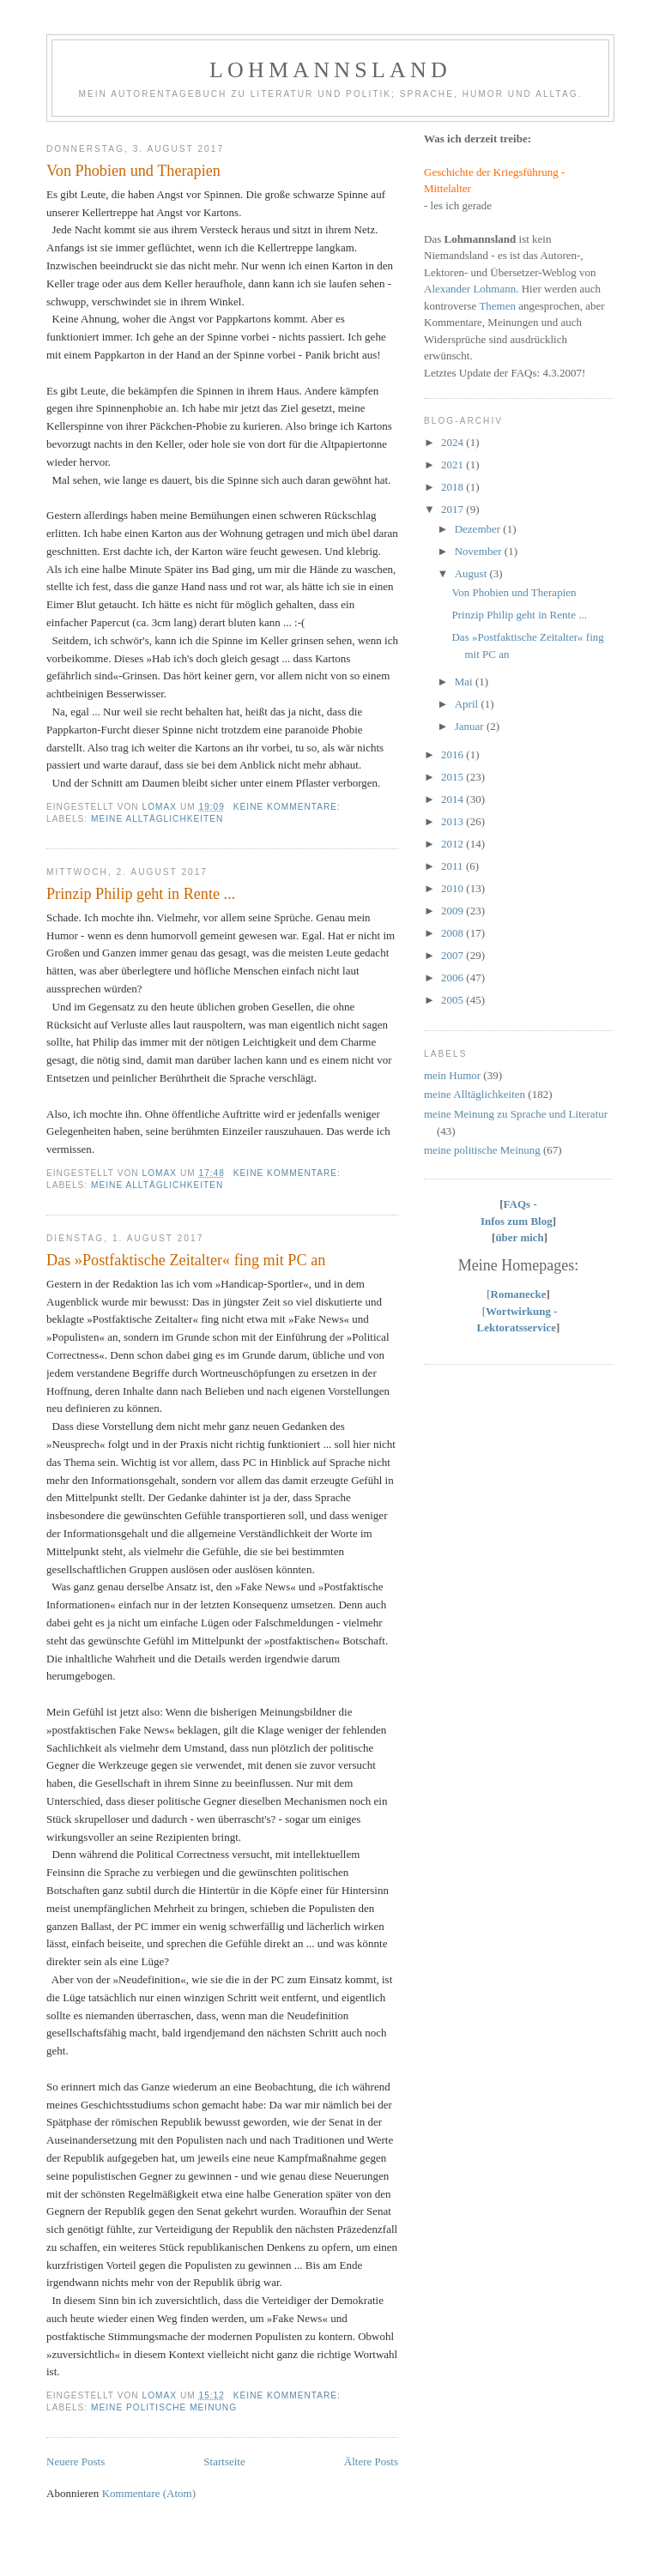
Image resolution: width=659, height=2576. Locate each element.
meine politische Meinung (164, 2407)
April (468, 703)
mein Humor (452, 1075)
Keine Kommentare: (288, 806)
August (472, 573)
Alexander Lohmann (470, 288)
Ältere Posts (371, 2461)
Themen (497, 305)
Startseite (224, 2461)
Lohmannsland (330, 69)
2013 (453, 821)
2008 (453, 932)
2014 (453, 799)
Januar (471, 726)
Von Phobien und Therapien (133, 170)
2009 (453, 910)
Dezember (479, 528)
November (480, 551)
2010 (453, 888)
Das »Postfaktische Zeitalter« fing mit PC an (185, 1260)
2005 (453, 999)
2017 (453, 509)
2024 (453, 442)
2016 (453, 754)
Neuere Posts (75, 2461)
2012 (453, 843)
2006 (453, 977)
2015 (453, 776)
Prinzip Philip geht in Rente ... (140, 893)
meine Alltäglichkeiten (157, 818)
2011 (453, 866)
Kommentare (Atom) (149, 2493)
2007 (453, 955)
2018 (453, 486)
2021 (453, 464)
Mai (465, 681)
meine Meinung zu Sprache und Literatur (516, 1113)
